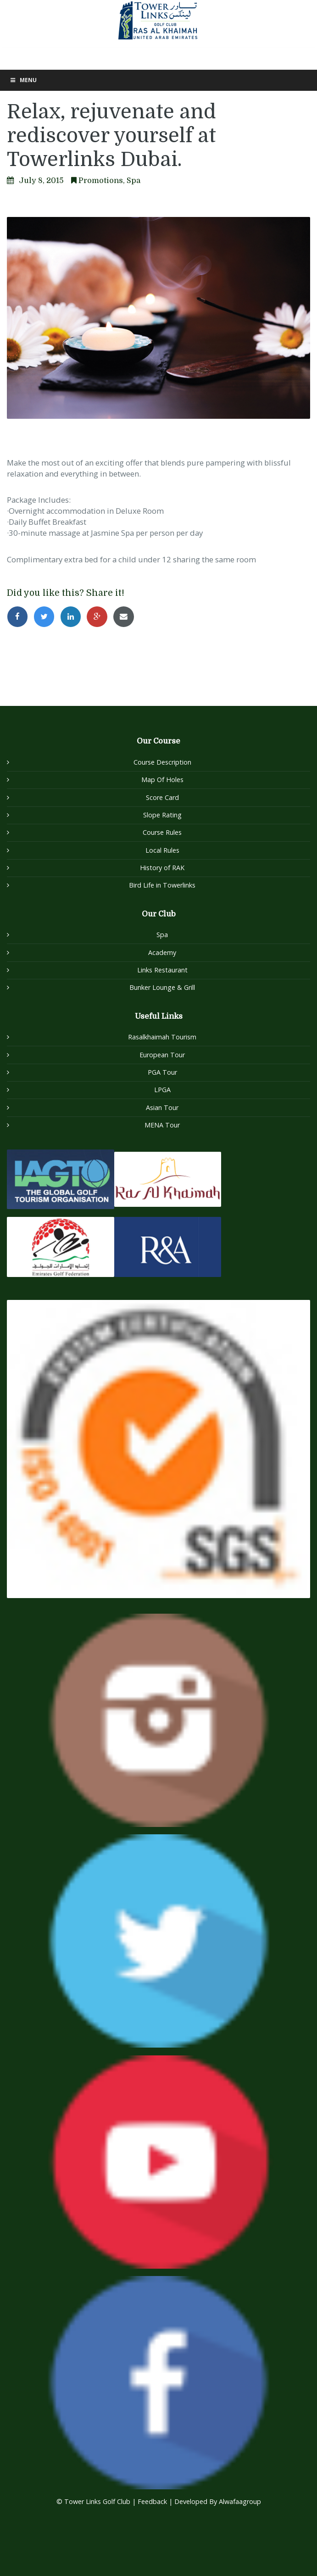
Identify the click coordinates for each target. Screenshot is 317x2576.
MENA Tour (162, 1125)
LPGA (162, 1089)
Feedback (153, 2501)
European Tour (162, 1054)
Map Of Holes (162, 779)
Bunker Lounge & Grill (162, 987)
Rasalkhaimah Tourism (162, 1037)
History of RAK (162, 867)
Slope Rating (162, 815)
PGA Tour (162, 1072)
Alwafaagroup (240, 2501)
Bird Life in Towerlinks (162, 885)
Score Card (162, 797)
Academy (162, 952)
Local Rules (162, 850)
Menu (23, 80)
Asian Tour (162, 1107)
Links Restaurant (162, 970)
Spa (133, 180)
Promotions (100, 180)
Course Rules (162, 832)
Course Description (162, 762)
